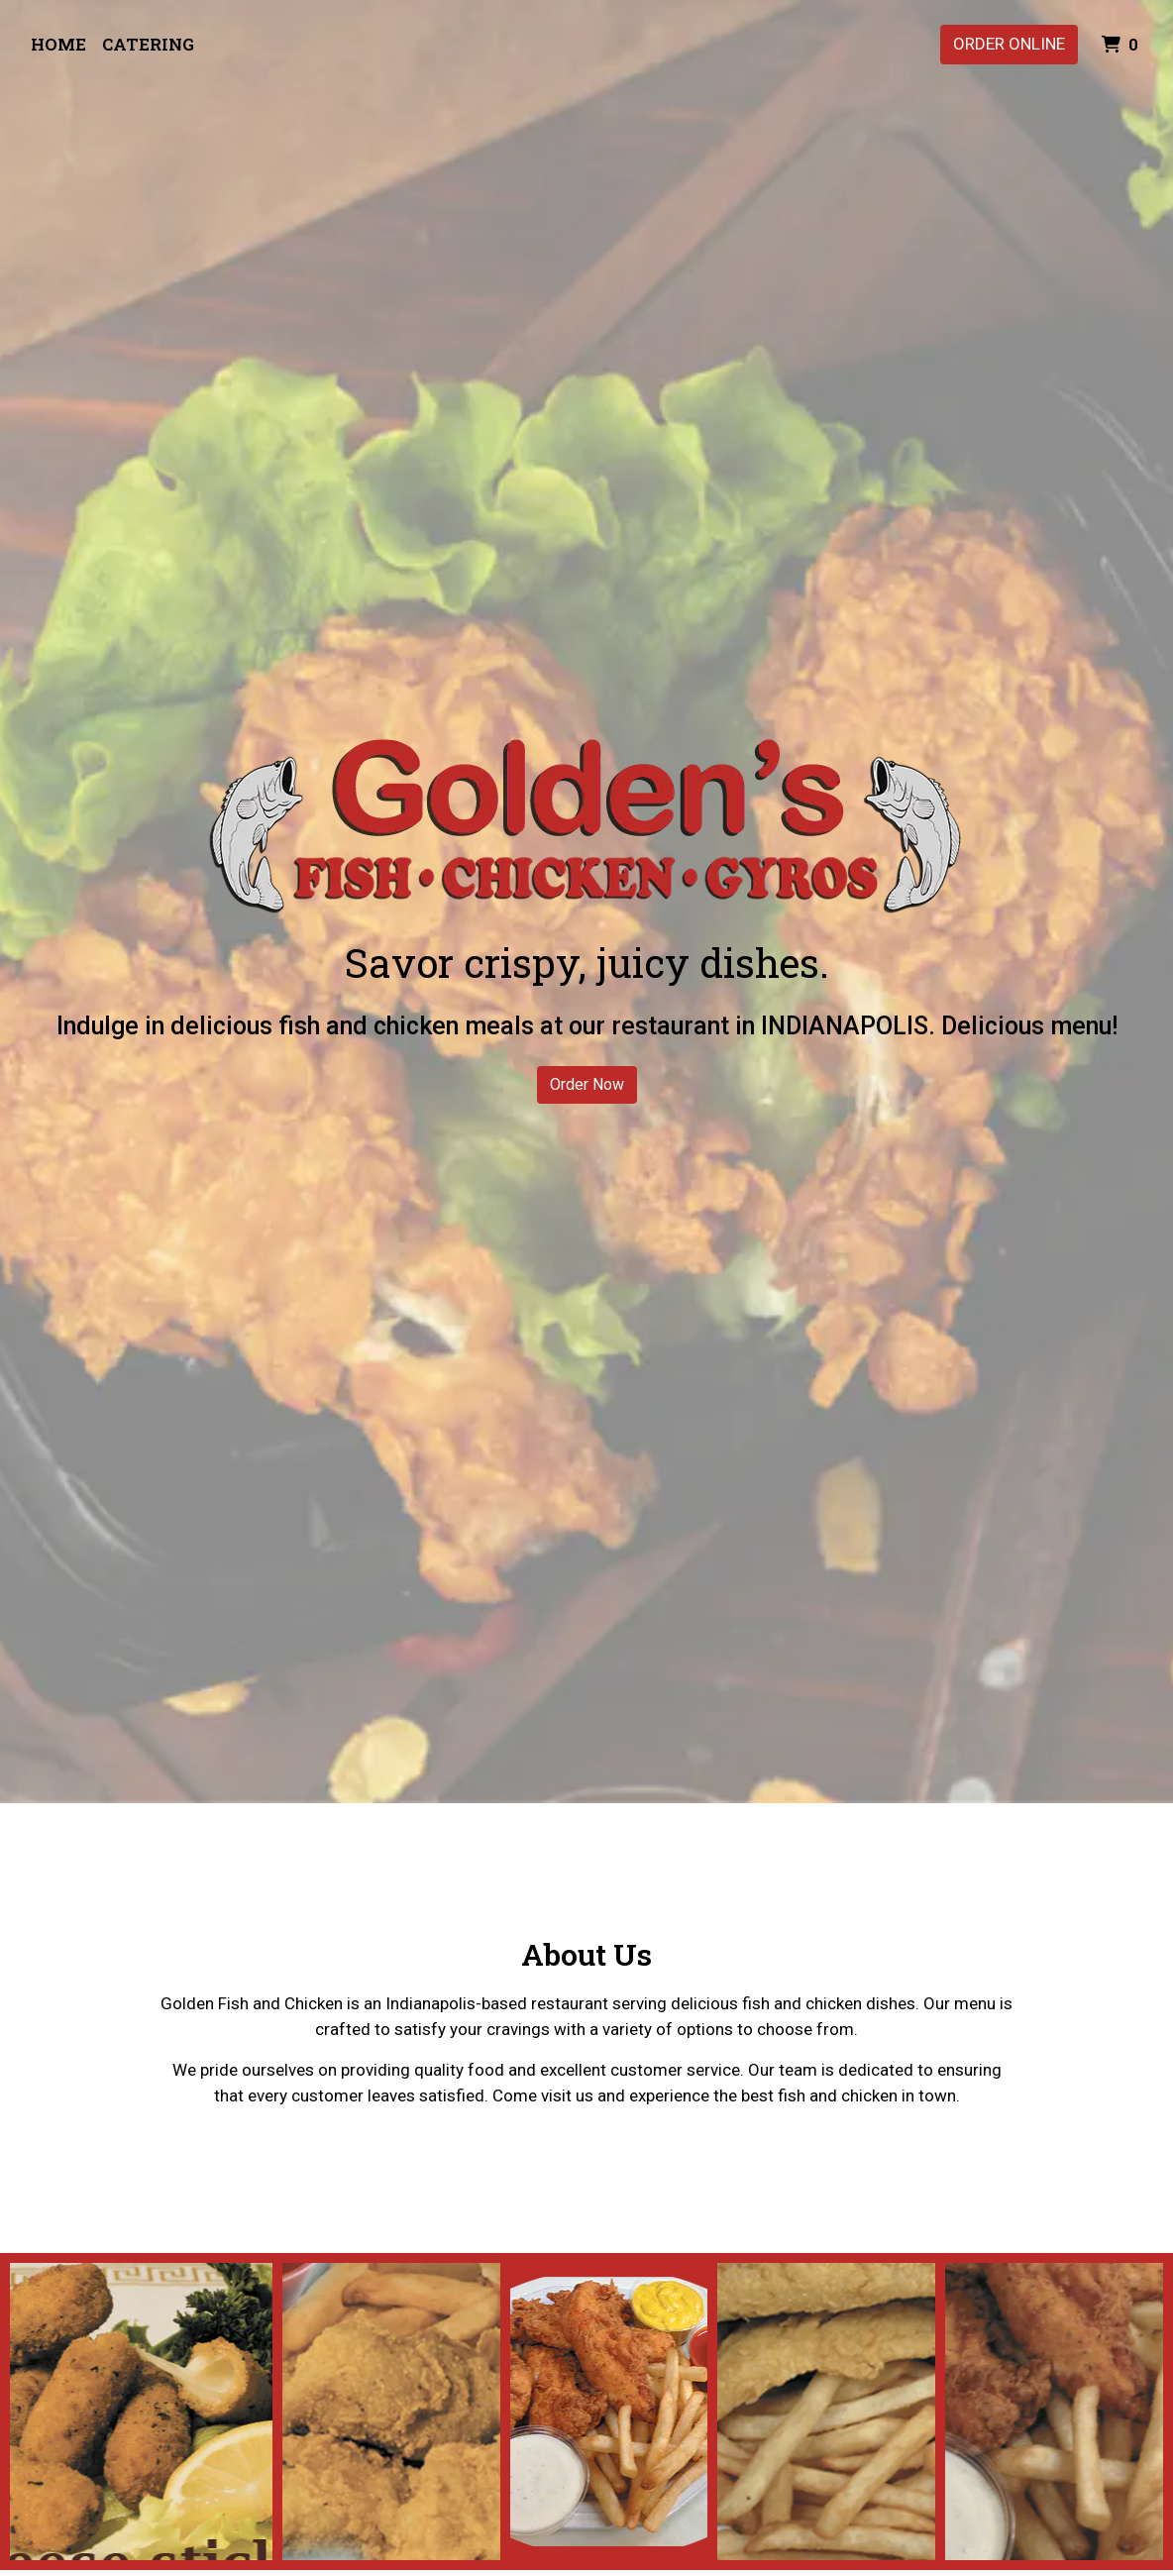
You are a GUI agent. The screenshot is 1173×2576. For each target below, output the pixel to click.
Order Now (587, 1084)
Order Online (1009, 44)
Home (58, 44)
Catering (148, 44)
